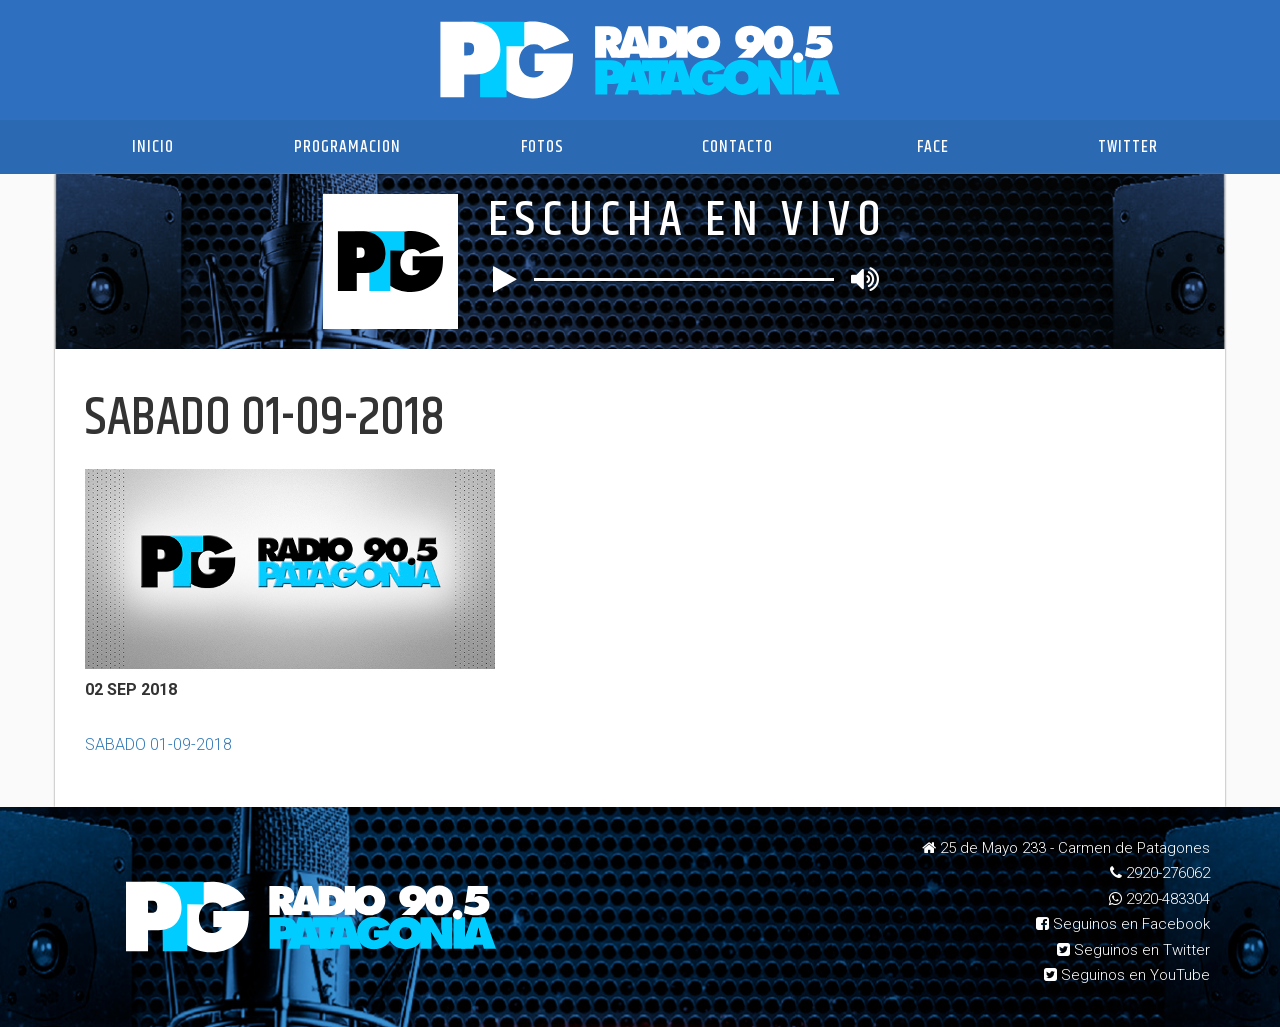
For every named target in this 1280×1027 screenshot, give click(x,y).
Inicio (153, 147)
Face (933, 147)
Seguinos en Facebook (1123, 924)
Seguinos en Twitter (1133, 950)
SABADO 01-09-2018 (158, 744)
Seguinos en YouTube (1127, 975)
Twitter (1128, 147)
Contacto (737, 147)
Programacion (347, 147)
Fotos (542, 147)
